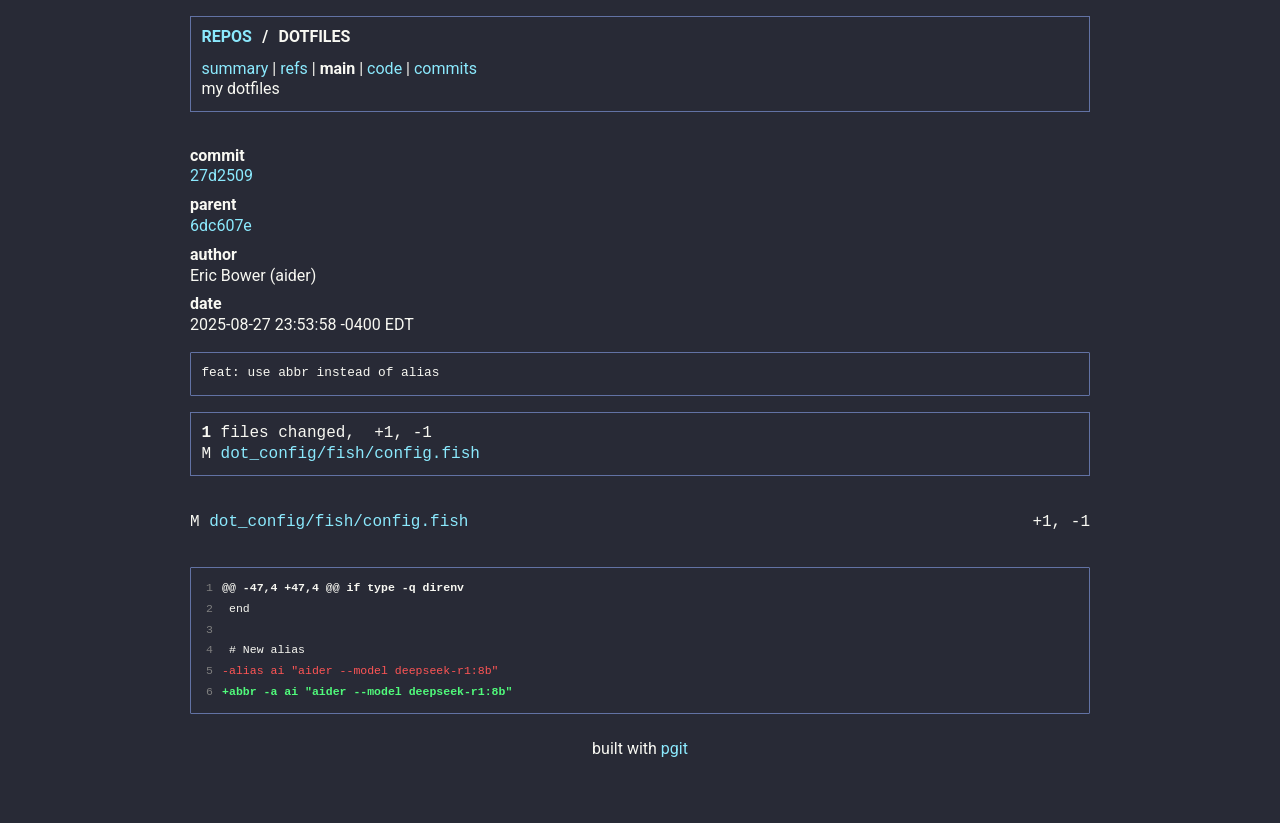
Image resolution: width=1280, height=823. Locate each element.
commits (445, 68)
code (384, 68)
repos (226, 36)
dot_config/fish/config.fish (350, 454)
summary (234, 68)
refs (294, 68)
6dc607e (221, 225)
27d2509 (221, 175)
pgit (674, 748)
